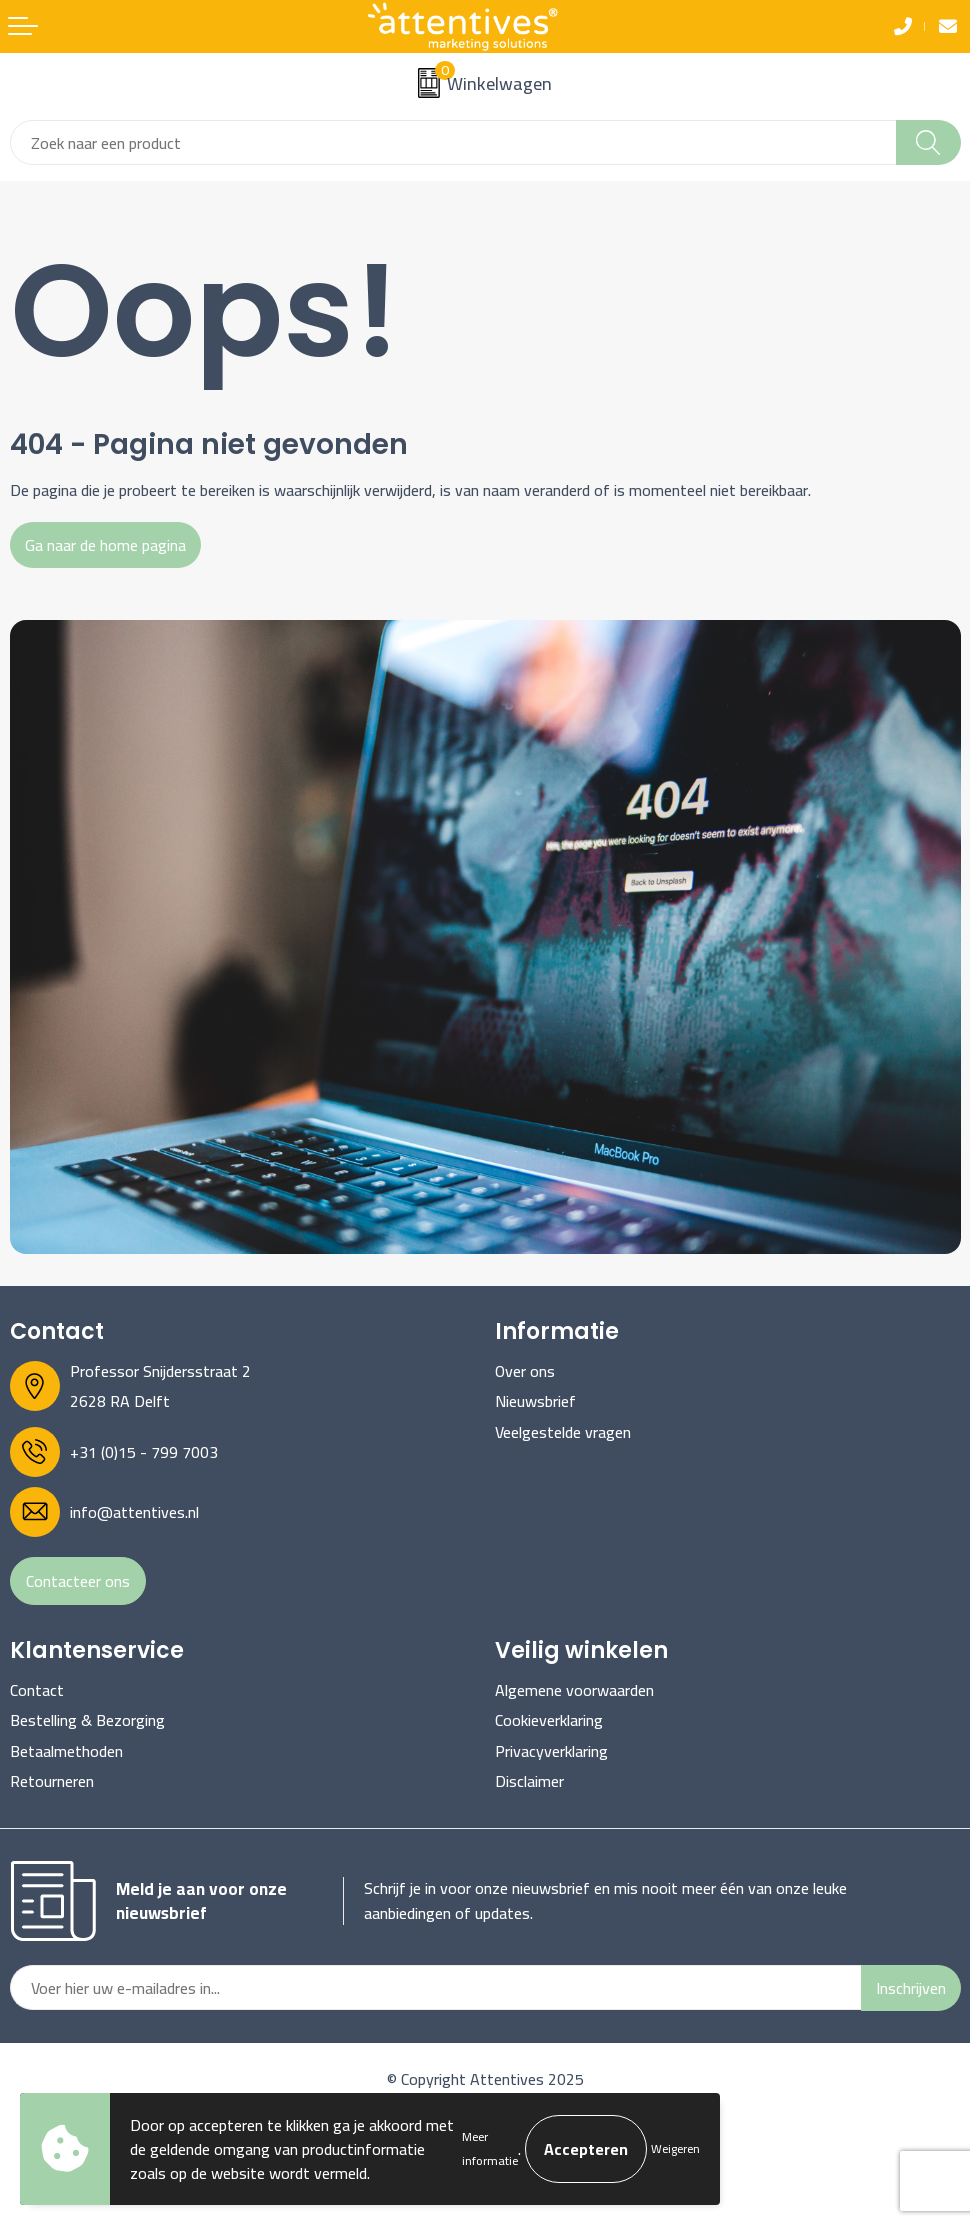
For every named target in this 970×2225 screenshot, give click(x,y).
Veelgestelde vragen (563, 1432)
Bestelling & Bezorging (87, 1720)
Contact (37, 1690)
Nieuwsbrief (535, 1401)
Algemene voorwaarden (574, 1690)
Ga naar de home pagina (105, 545)
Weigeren (675, 2148)
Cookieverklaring (549, 1720)
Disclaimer (529, 1781)
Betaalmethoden (66, 1751)
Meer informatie (490, 2148)
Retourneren (52, 1781)
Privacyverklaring (551, 1751)
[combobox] (453, 142)
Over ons (525, 1371)
